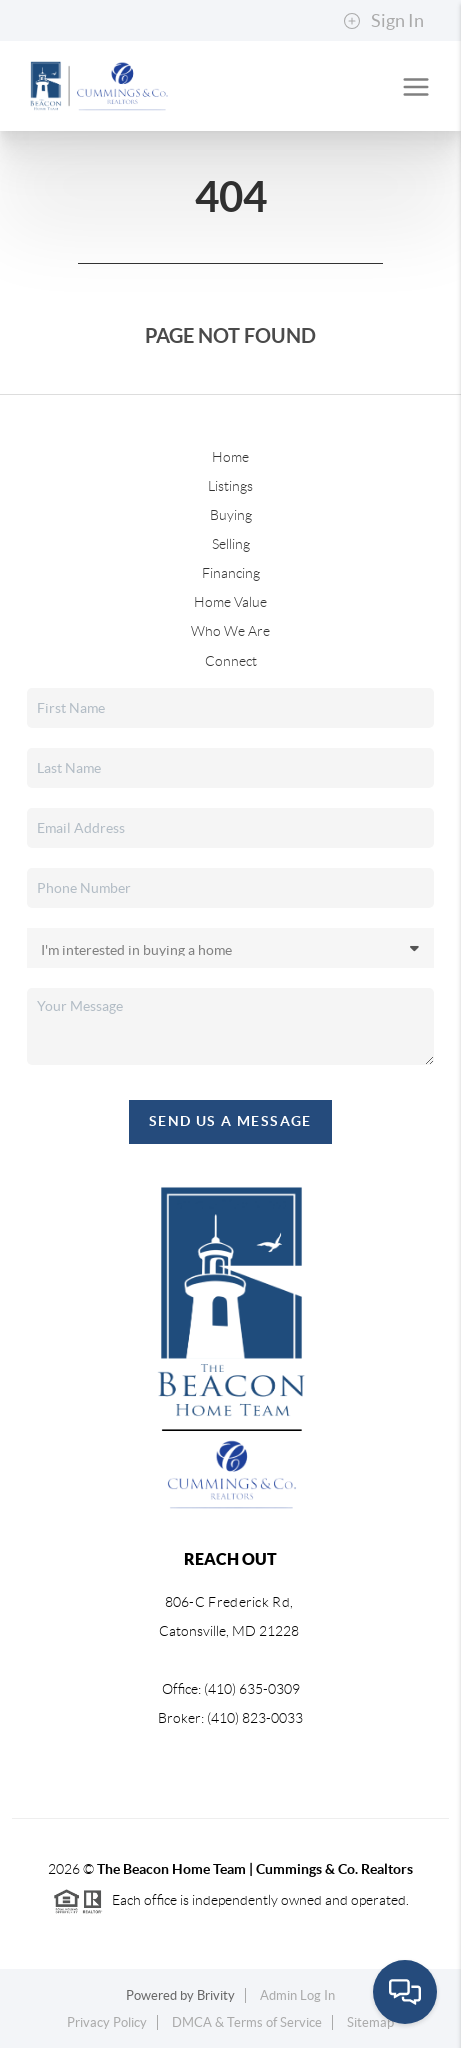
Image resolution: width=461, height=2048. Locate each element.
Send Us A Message (230, 1121)
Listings (230, 486)
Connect (231, 661)
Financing (231, 573)
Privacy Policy (107, 2022)
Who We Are (230, 631)
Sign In (383, 21)
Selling (231, 544)
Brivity (216, 1995)
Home (230, 457)
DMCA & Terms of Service (247, 2022)
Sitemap (370, 2022)
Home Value (230, 602)
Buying (231, 515)
